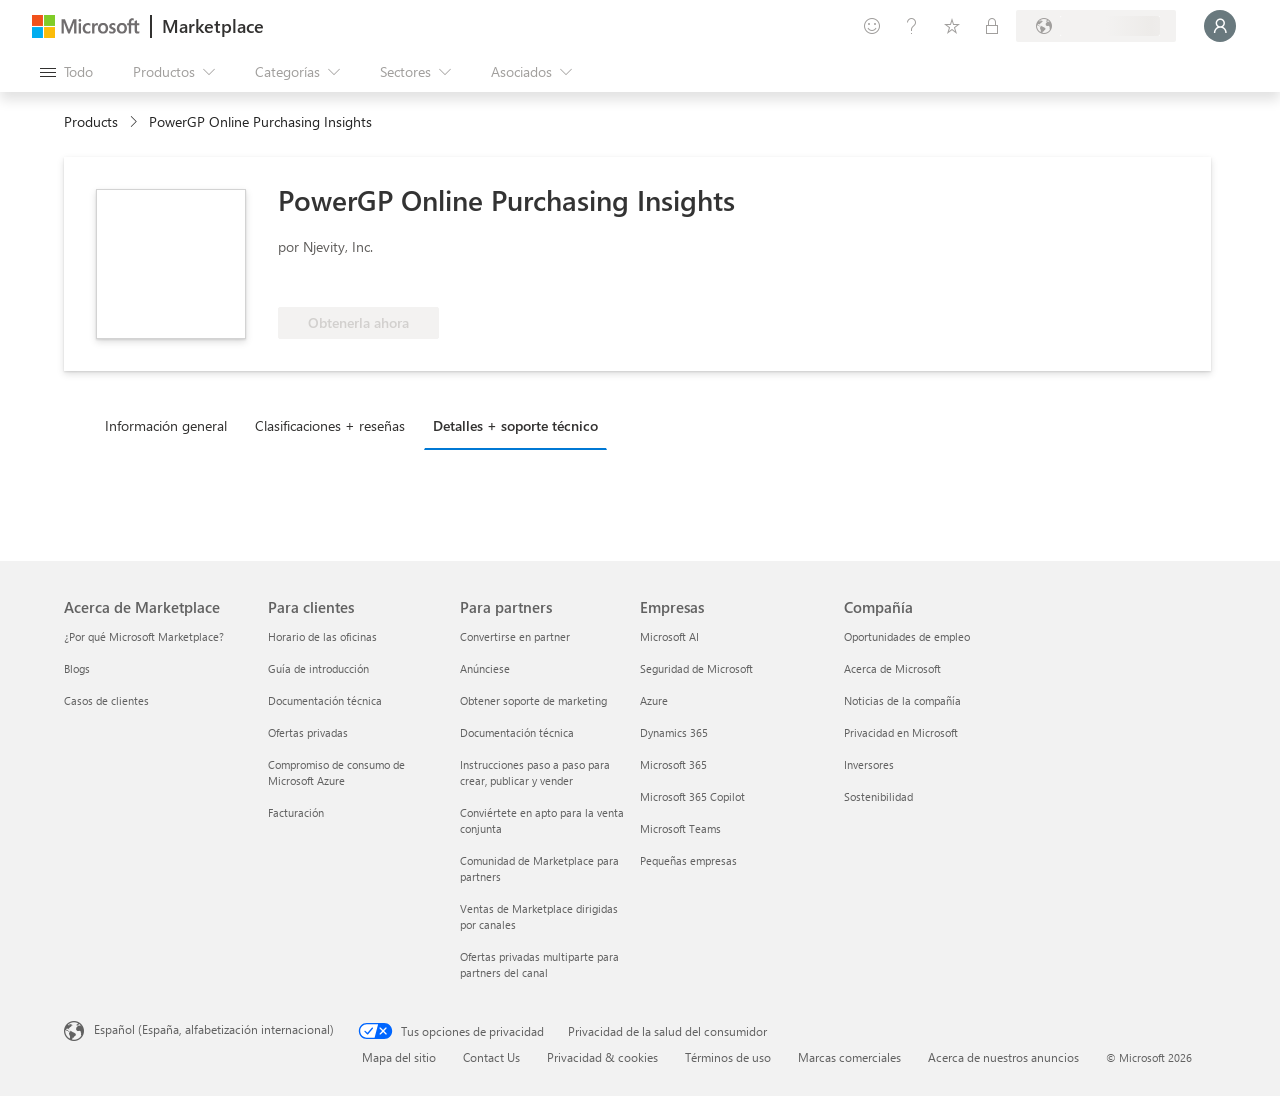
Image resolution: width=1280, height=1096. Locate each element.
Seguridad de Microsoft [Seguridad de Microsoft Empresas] (696, 668)
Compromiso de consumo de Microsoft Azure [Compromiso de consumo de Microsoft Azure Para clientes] (336, 772)
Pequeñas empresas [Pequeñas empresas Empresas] (688, 860)
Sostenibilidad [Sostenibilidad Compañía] (878, 796)
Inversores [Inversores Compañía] (869, 764)
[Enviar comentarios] (872, 26)
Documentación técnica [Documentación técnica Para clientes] (325, 700)
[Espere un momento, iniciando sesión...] (1220, 26)
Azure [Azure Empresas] (654, 700)
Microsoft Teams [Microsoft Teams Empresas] (680, 828)
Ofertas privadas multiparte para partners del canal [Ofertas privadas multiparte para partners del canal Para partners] (539, 964)
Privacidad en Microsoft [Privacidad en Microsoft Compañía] (901, 732)
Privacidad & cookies (602, 1057)
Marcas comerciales (849, 1057)
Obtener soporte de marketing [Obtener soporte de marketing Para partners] (533, 700)
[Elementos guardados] (952, 26)
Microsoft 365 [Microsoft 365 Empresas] (673, 764)
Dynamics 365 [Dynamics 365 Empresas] (674, 732)
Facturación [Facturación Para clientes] (296, 812)
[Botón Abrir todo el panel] (66, 72)
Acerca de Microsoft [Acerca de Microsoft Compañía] (892, 668)
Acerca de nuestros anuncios (1003, 1057)
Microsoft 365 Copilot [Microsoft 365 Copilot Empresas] (692, 796)
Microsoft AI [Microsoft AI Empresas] (669, 636)
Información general (166, 425)
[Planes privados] (992, 26)
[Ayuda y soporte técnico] (912, 26)
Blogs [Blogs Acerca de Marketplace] (77, 668)
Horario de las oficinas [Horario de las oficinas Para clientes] (322, 636)
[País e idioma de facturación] (1096, 26)
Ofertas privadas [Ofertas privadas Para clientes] (308, 732)
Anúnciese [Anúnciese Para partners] (485, 668)
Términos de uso (728, 1057)
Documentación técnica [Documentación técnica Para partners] (517, 732)
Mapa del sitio (399, 1057)
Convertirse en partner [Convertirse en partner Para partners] (515, 636)
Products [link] (91, 121)
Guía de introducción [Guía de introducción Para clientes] (318, 668)
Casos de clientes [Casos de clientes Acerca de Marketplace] (106, 700)
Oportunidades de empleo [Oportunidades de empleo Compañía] (907, 636)
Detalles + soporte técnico (515, 425)
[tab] (171, 425)
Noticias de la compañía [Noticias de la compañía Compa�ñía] (902, 700)
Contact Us (491, 1057)
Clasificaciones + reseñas (330, 425)
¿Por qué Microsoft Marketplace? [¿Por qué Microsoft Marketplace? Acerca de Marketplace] (144, 636)
